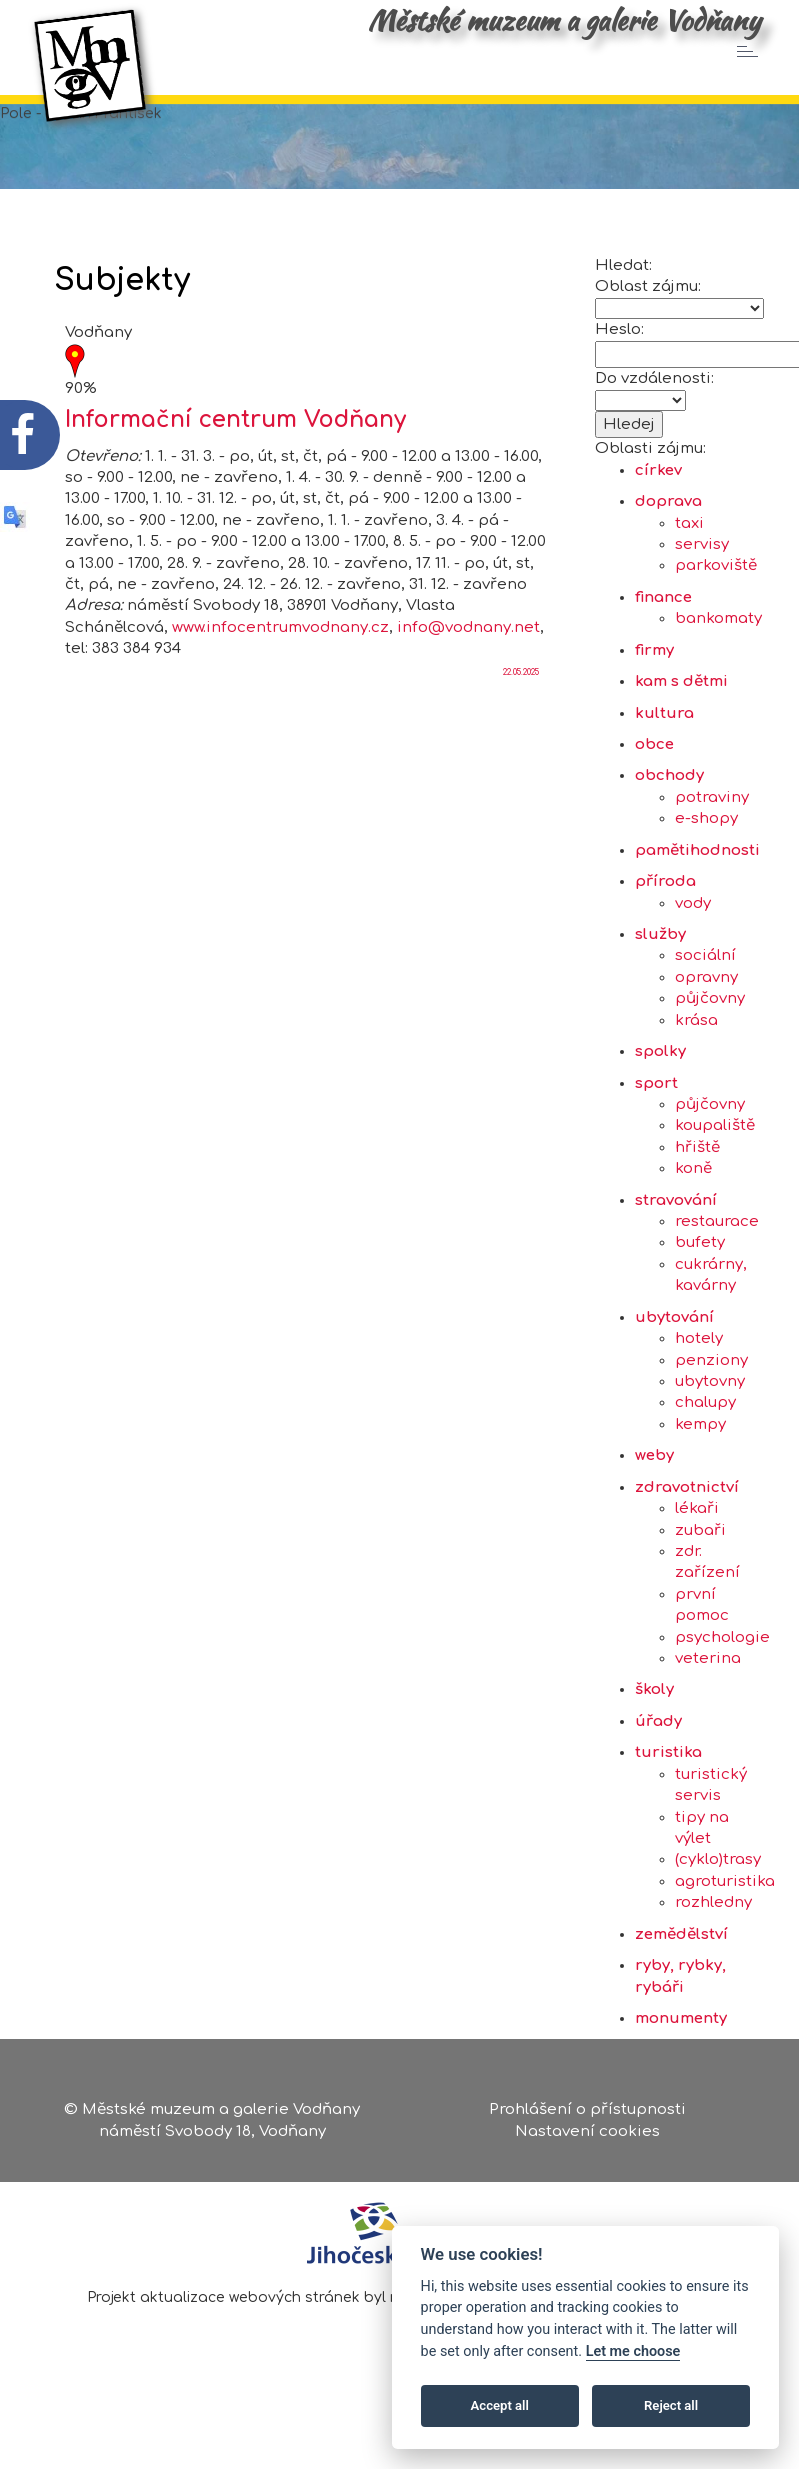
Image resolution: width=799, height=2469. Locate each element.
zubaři (700, 1560)
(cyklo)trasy (718, 1890)
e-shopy (706, 849)
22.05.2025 (521, 702)
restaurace (717, 1252)
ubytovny (710, 1411)
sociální (705, 986)
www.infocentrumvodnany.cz (280, 657)
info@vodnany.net (468, 657)
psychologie (722, 1667)
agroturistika (725, 1911)
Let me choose (633, 2351)
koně (693, 1199)
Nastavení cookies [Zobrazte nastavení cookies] (587, 2133)
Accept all (500, 2405)
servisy (702, 575)
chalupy (705, 1433)
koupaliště (715, 1156)
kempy (700, 1454)
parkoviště (716, 596)
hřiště (697, 1177)
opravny (706, 1007)
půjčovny (710, 1029)
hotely (699, 1369)
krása (696, 1050)
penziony (711, 1390)
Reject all (671, 2405)
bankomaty (718, 649)
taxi (689, 553)
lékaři (697, 1539)
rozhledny (713, 1933)
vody (693, 933)
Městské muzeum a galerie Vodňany (564, 20)
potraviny (712, 827)
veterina (708, 1689)
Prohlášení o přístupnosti (587, 2112)
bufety (700, 1273)
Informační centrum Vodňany (235, 450)
